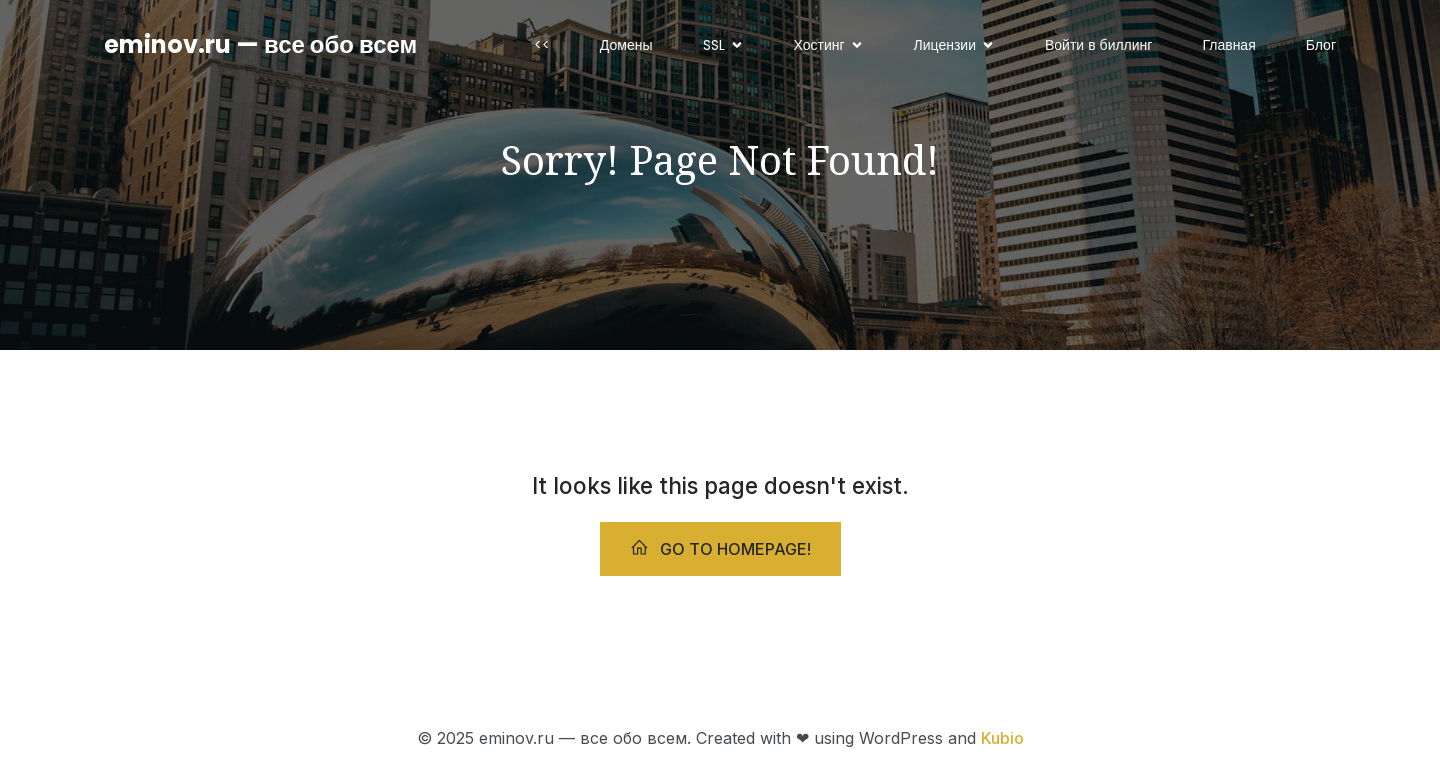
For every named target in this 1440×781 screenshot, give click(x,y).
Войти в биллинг (1098, 45)
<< (542, 45)
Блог (1321, 45)
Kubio (1002, 738)
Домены (626, 45)
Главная (1228, 45)
